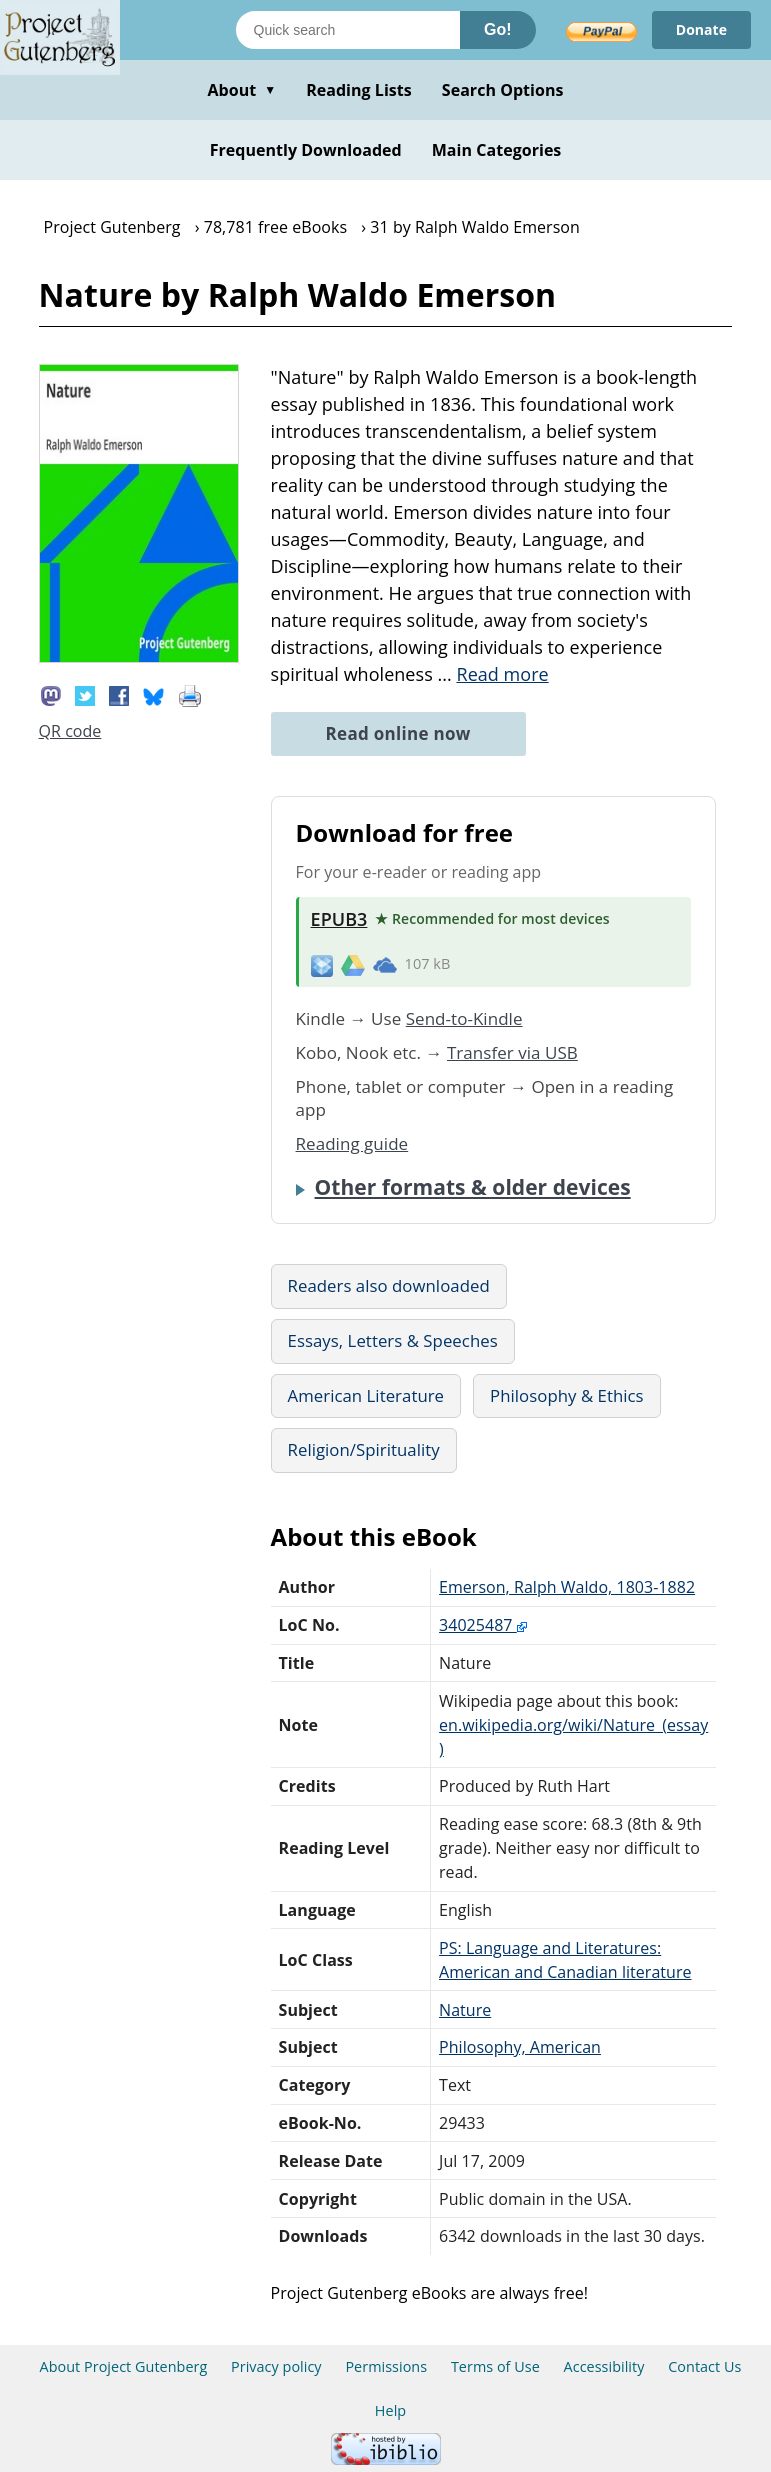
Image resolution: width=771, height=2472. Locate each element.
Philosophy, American (520, 2047)
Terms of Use (495, 2366)
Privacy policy (276, 2366)
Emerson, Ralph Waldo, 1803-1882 (567, 1587)
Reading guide (352, 1143)
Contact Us (704, 2366)
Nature (465, 2010)
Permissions (386, 2366)
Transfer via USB (512, 1052)
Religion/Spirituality (364, 1449)
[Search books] (348, 30)
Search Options (503, 90)
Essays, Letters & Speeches (393, 1340)
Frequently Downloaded (306, 150)
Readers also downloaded (389, 1285)
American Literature (366, 1395)
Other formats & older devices (473, 1187)
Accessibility (604, 2366)
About (241, 90)
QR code (70, 731)
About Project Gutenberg (124, 2366)
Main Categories (497, 150)
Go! (498, 29)
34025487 (483, 1625)
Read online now (398, 733)
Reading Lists (359, 90)
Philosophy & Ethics (567, 1395)
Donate (701, 29)
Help (390, 2410)
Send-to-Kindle (464, 1018)
